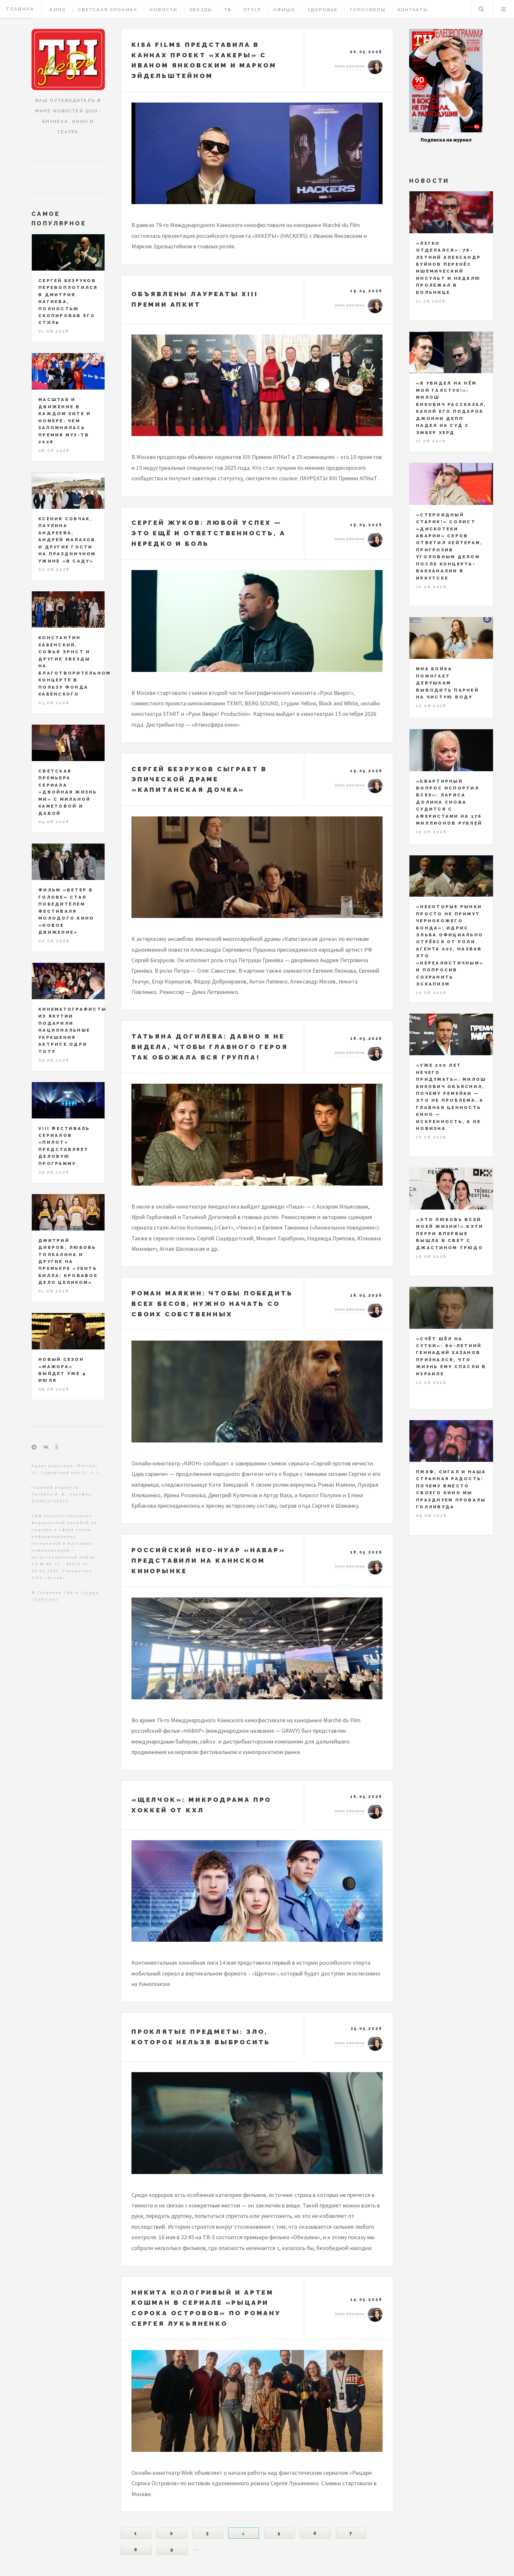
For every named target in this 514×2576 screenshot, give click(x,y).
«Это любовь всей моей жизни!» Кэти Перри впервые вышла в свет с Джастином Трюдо (449, 1233)
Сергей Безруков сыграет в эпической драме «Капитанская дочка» (199, 779)
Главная (20, 9)
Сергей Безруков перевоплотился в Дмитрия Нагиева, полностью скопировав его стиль (68, 301)
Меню (503, 9)
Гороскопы (368, 9)
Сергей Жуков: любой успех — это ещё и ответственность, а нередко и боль (208, 533)
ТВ (228, 9)
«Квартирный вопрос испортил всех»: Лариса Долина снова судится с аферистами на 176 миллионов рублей (449, 802)
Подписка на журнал (446, 139)
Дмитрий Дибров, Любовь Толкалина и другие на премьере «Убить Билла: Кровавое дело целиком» (68, 1261)
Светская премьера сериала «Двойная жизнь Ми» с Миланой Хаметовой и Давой (67, 792)
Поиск (481, 9)
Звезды (201, 9)
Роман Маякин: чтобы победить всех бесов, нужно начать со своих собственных (212, 1303)
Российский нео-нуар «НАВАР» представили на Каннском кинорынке (208, 1560)
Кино (58, 9)
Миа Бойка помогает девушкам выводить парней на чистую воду (447, 682)
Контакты (413, 9)
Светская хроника (108, 9)
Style (253, 9)
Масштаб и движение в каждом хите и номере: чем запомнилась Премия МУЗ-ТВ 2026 (64, 420)
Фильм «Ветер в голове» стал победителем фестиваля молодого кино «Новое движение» (66, 911)
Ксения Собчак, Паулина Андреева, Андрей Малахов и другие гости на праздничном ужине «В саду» (67, 539)
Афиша (284, 9)
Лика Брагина (350, 66)
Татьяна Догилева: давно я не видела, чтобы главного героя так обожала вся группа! (209, 1046)
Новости (163, 9)
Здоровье (322, 9)
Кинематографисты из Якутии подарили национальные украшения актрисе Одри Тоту (72, 1030)
